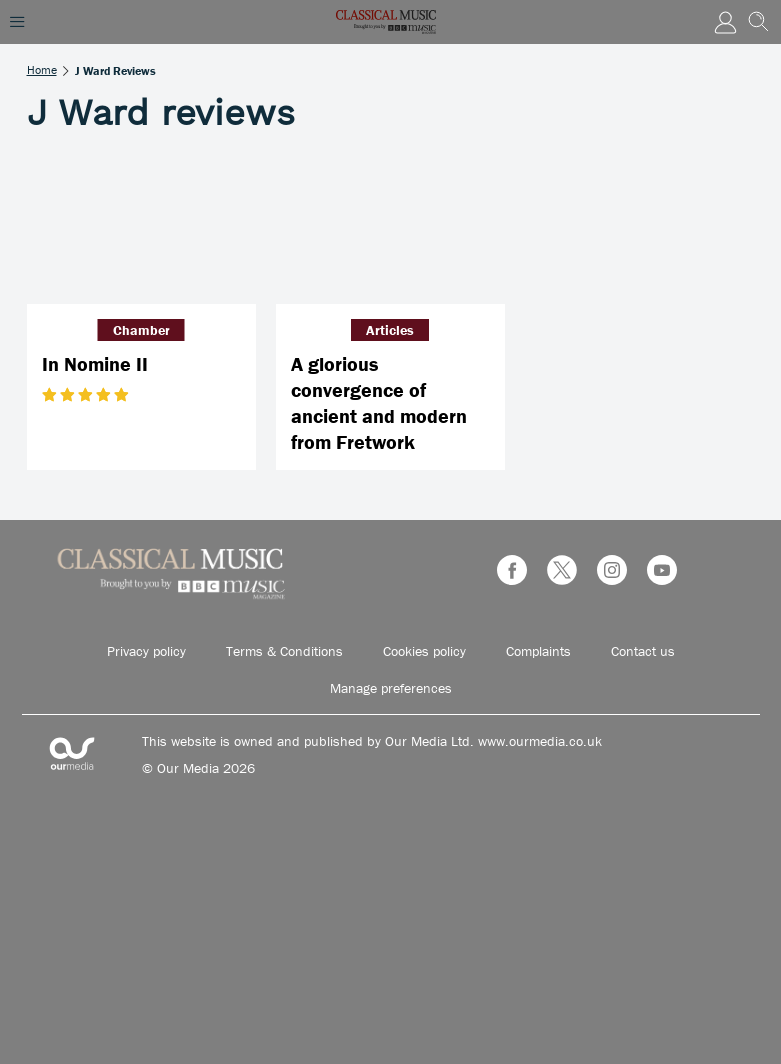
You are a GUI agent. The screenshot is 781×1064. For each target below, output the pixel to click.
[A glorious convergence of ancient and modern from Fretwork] (390, 227)
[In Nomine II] (141, 227)
